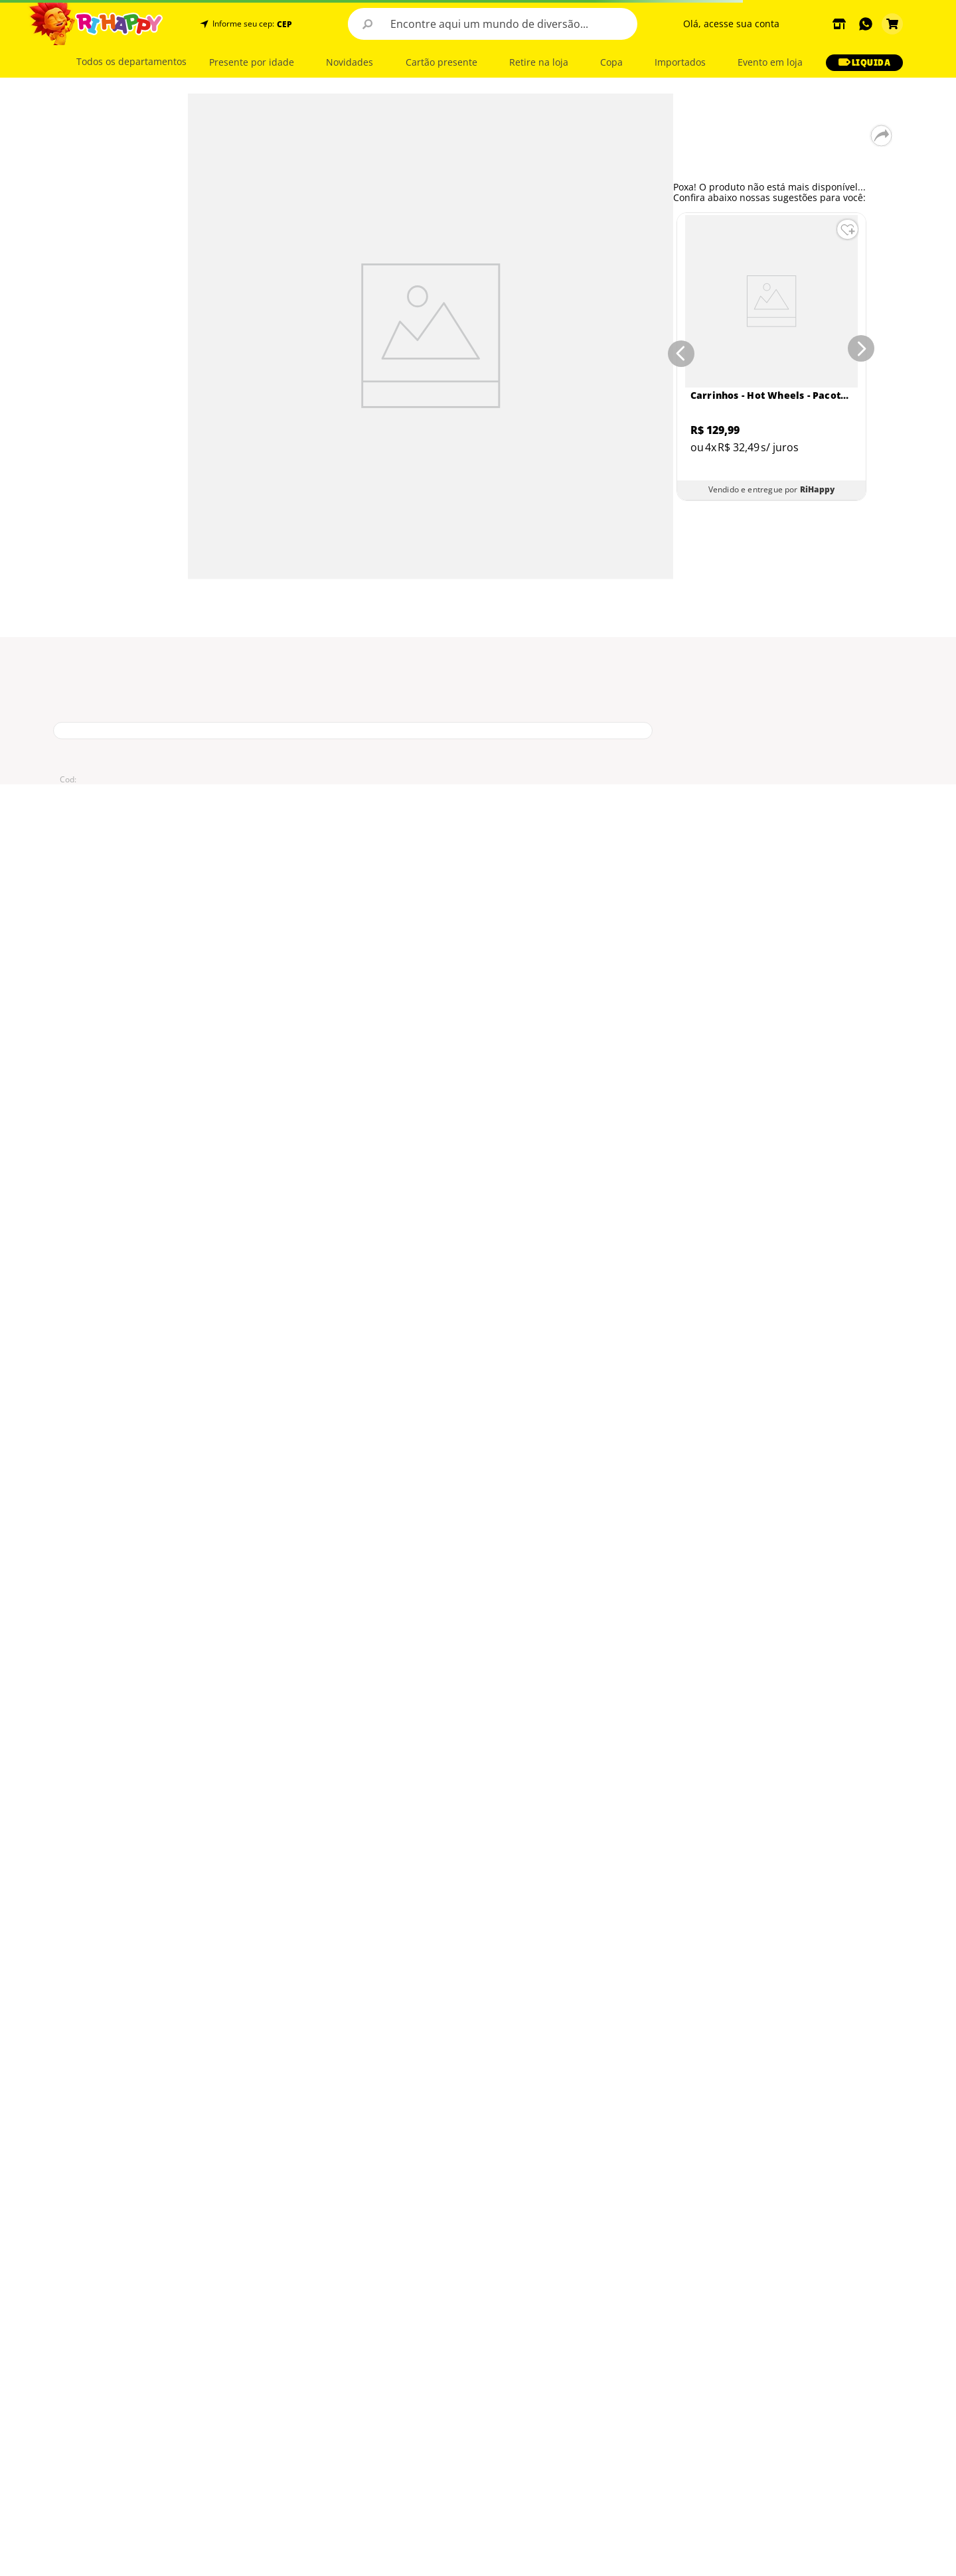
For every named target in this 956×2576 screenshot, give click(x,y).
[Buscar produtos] (368, 24)
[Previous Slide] (678, 351)
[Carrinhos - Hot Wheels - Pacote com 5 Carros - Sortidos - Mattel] (771, 356)
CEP (284, 25)
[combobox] (492, 24)
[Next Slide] (864, 351)
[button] (283, 24)
